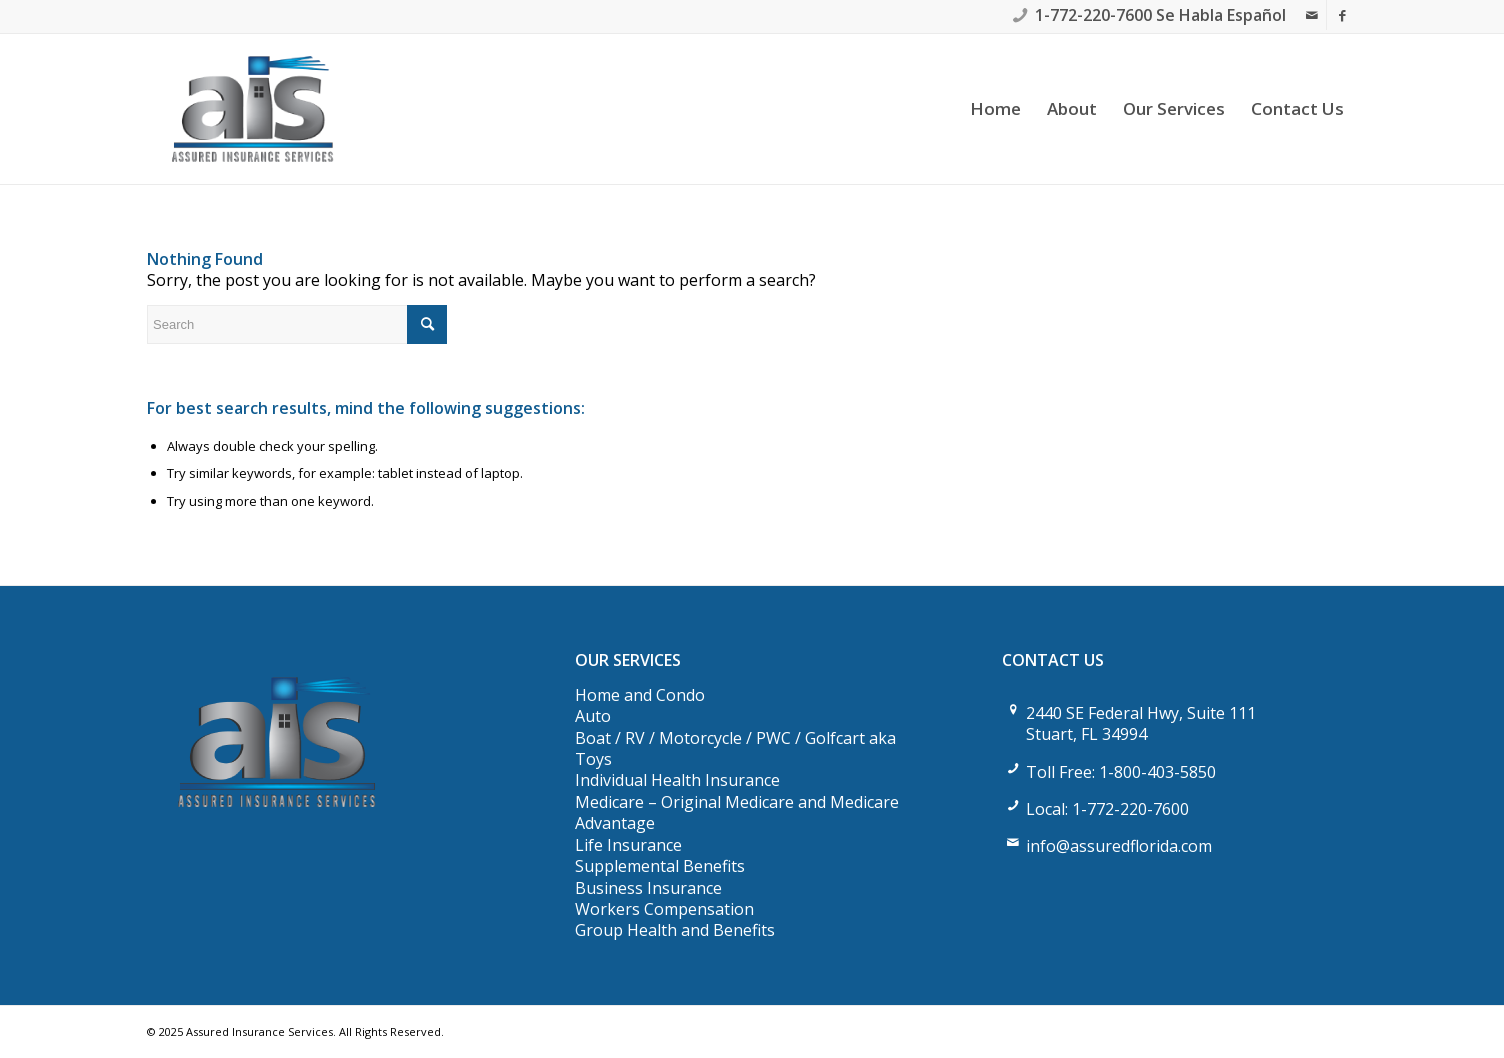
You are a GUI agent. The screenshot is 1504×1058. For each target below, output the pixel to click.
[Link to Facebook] (1342, 15)
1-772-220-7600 (1093, 15)
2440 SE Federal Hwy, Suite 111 (1141, 713)
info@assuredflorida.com (1119, 846)
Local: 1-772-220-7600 (1107, 809)
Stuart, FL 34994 (1086, 734)
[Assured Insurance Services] (252, 109)
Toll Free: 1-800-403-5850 (1121, 772)
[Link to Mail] (1311, 15)
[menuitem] (995, 109)
